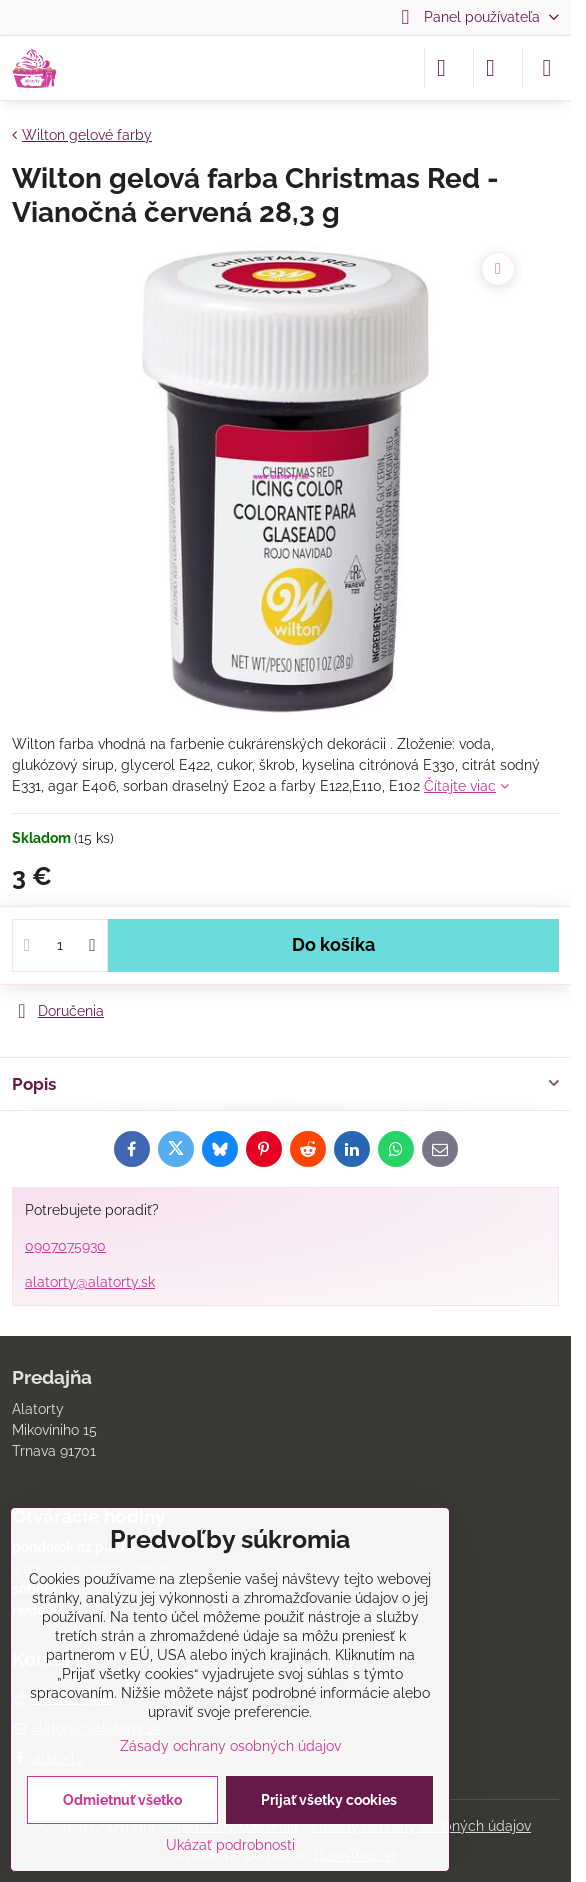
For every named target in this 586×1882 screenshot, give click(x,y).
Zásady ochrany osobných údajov (230, 1746)
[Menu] (547, 68)
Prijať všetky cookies (329, 1800)
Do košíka (333, 945)
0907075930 (65, 1246)
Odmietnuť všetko (122, 1800)
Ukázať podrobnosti (230, 1845)
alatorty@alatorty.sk (90, 1282)
